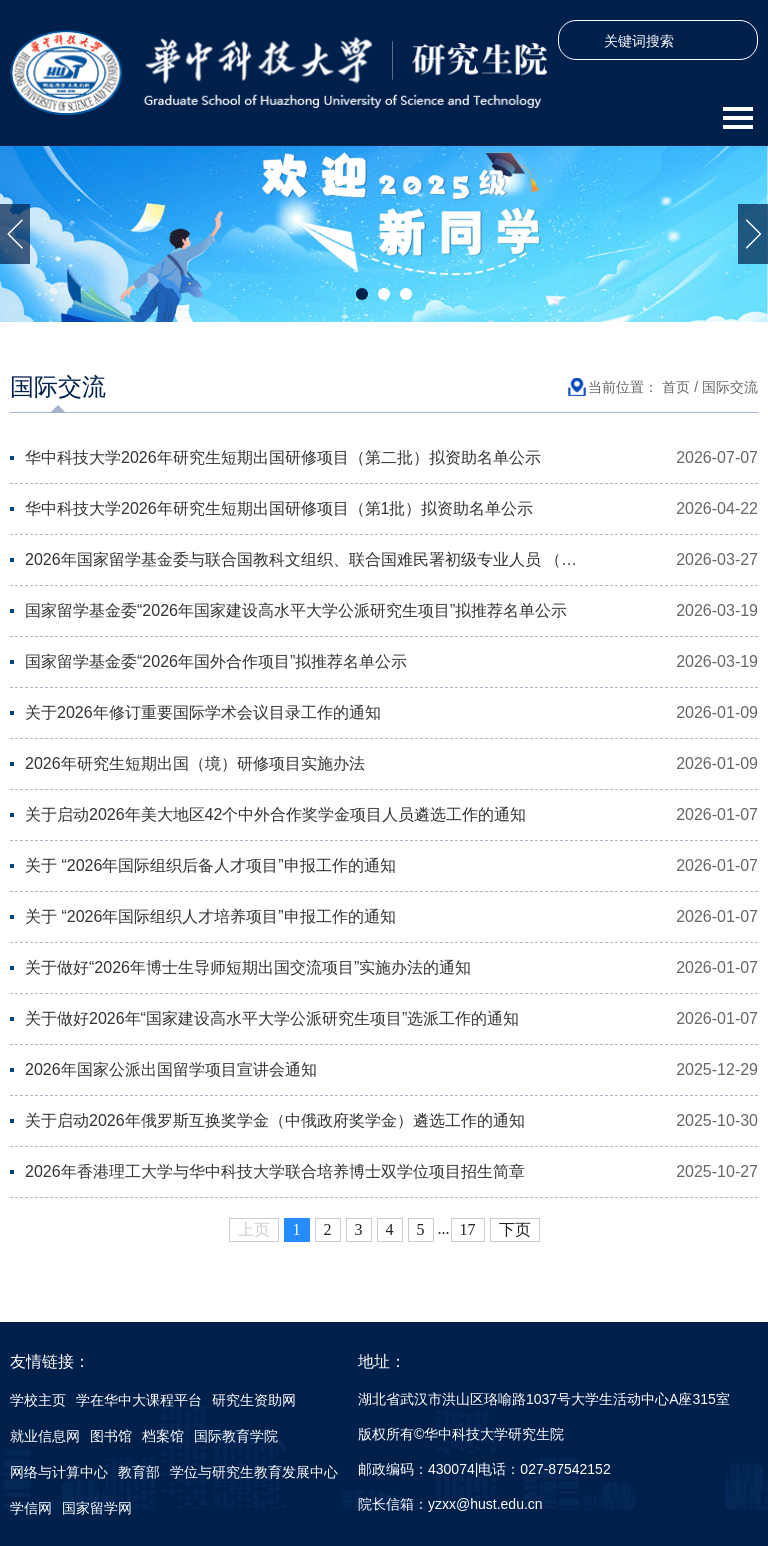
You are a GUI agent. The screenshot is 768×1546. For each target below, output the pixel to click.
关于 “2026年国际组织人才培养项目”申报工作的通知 (210, 916)
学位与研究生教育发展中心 (254, 1472)
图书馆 (111, 1436)
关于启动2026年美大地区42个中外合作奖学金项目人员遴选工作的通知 (275, 814)
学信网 (31, 1508)
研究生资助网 (254, 1400)
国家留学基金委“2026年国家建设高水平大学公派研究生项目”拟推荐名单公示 (296, 610)
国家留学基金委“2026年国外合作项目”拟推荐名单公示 (216, 661)
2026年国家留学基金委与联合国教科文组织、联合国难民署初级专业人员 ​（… (301, 559)
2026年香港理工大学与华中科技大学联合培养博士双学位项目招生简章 (275, 1171)
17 (468, 1229)
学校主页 (38, 1400)
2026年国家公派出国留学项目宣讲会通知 (171, 1069)
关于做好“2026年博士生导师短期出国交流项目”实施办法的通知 (248, 967)
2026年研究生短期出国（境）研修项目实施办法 (195, 763)
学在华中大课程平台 (139, 1400)
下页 (515, 1229)
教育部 (139, 1472)
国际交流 (730, 387)
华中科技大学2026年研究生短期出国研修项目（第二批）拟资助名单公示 (283, 457)
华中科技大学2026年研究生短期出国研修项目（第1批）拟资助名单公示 (279, 508)
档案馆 (163, 1436)
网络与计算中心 (59, 1472)
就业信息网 (45, 1436)
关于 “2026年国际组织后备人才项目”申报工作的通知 (210, 865)
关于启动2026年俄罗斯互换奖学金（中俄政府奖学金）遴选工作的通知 (275, 1120)
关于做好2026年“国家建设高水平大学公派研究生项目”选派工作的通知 (272, 1018)
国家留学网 (97, 1508)
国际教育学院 (236, 1436)
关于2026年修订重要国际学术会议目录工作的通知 (203, 712)
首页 (676, 387)
